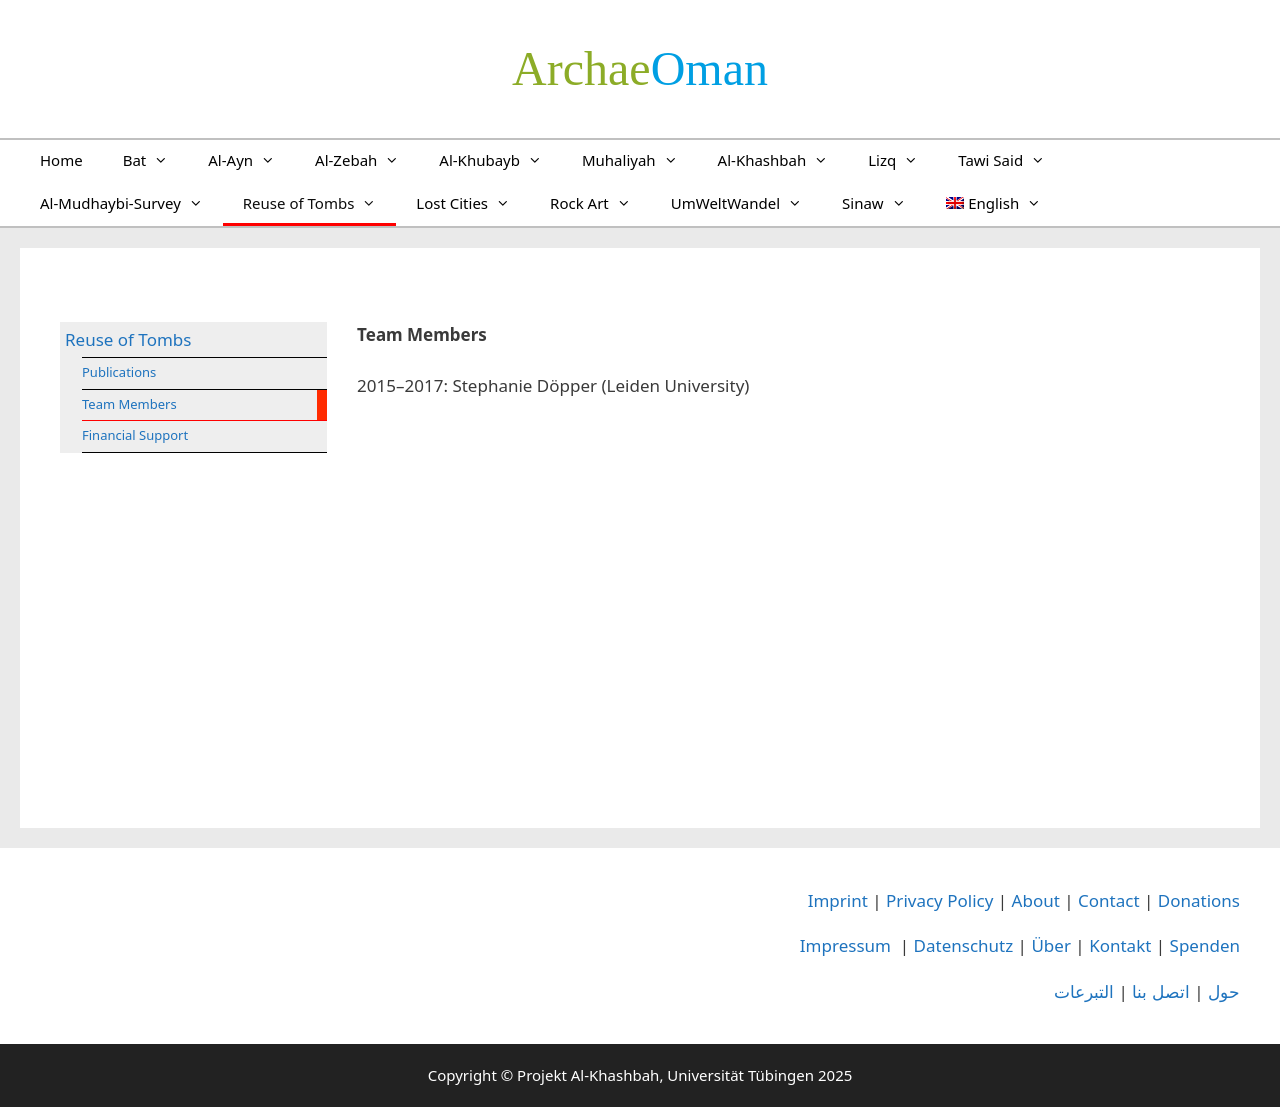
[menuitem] (994, 203)
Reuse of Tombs (320, 203)
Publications (119, 372)
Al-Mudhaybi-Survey (131, 203)
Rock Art (600, 203)
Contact (1109, 900)
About (1036, 900)
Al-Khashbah (783, 160)
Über (1051, 945)
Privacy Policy (939, 900)
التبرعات (1084, 991)
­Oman (640, 68)
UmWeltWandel (746, 203)
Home (61, 160)
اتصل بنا (1160, 991)
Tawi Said (1011, 160)
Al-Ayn (251, 160)
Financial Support (135, 435)
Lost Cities (473, 203)
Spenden (1205, 945)
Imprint (838, 900)
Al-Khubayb (500, 160)
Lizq (903, 160)
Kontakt (1120, 945)
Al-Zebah (367, 160)
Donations (1199, 900)
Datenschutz (964, 945)
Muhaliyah (640, 160)
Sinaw (884, 203)
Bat (156, 160)
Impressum (845, 945)
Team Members (129, 404)
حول (1224, 991)
